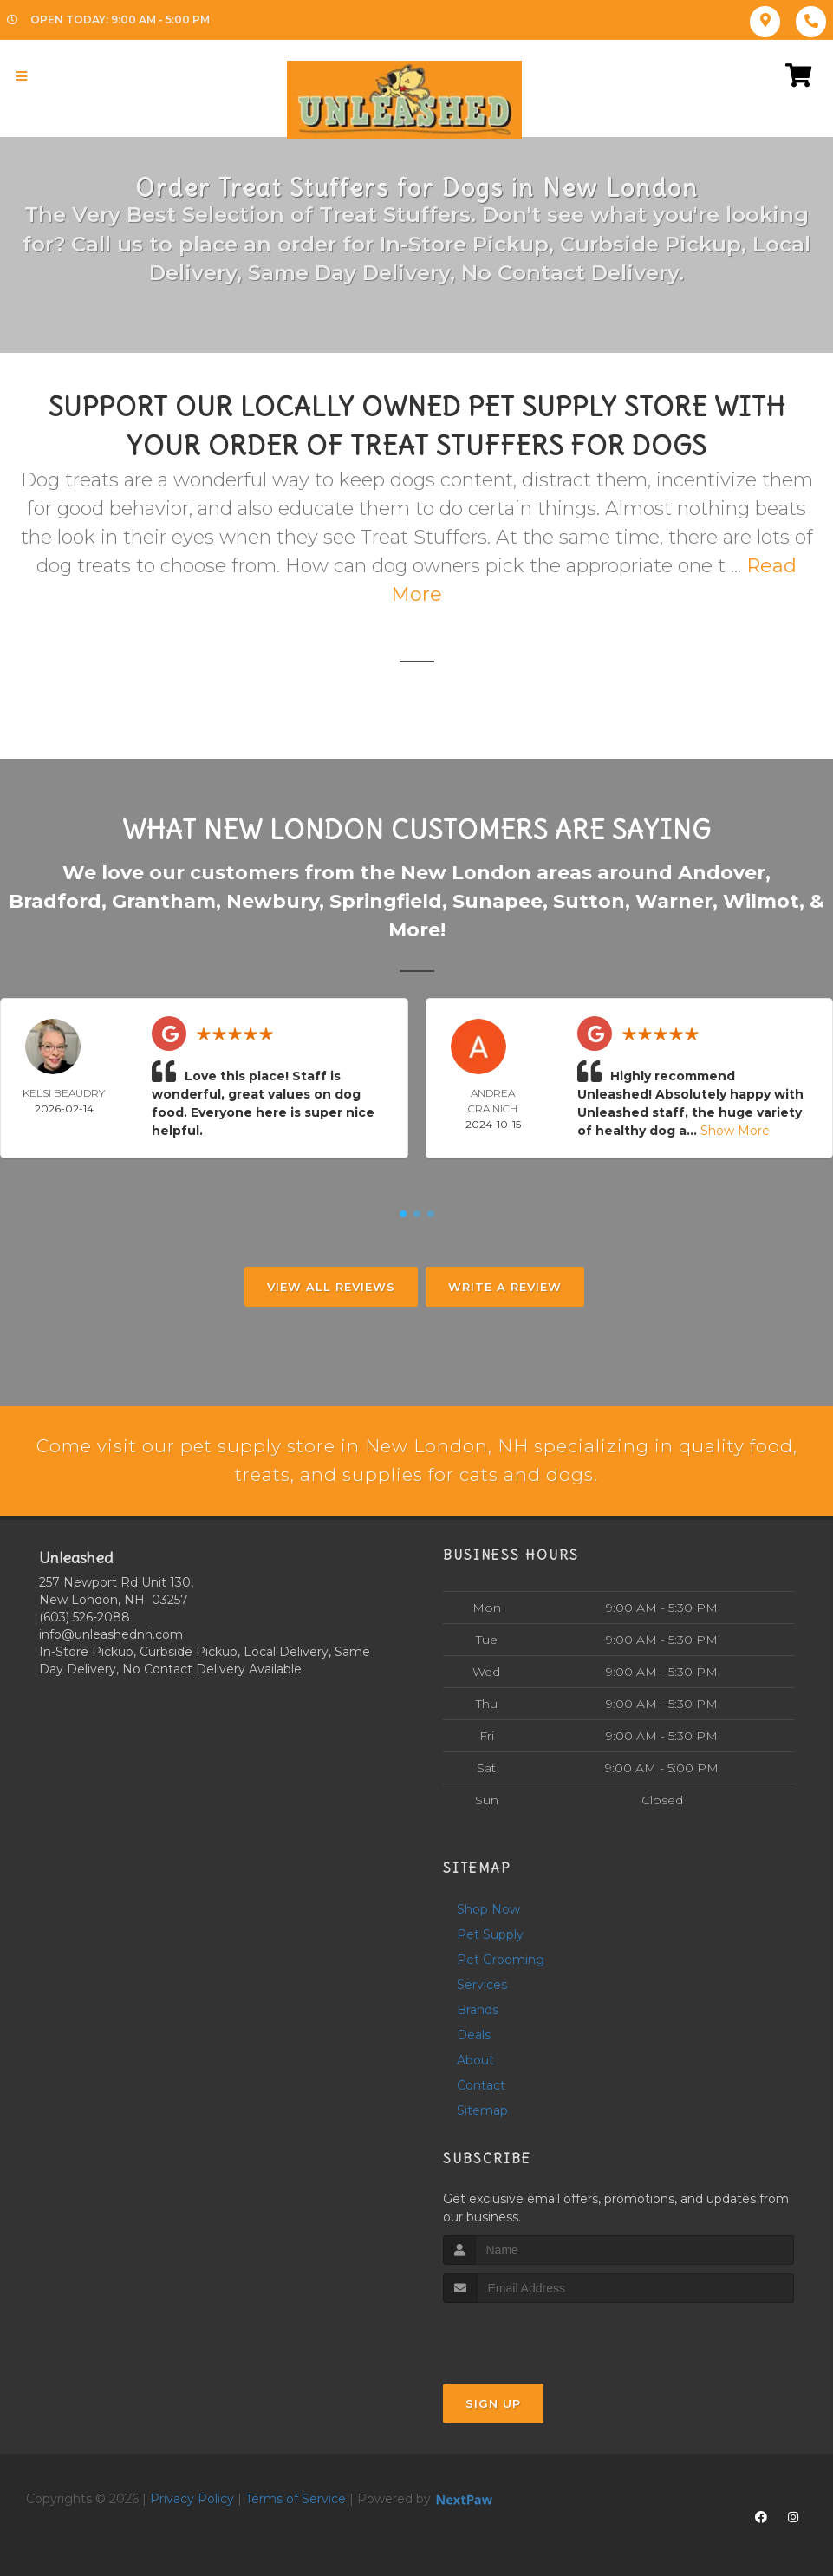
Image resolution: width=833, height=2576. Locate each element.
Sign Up (493, 2408)
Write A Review (505, 1287)
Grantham (164, 901)
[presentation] (535, 2340)
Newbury (272, 901)
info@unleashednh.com (111, 1638)
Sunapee (497, 901)
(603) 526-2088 (84, 1620)
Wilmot (761, 901)
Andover (721, 872)
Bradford (55, 901)
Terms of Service (295, 2503)
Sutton (589, 901)
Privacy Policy (192, 2503)
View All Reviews (331, 1287)
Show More (735, 1130)
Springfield (385, 901)
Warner (674, 901)
